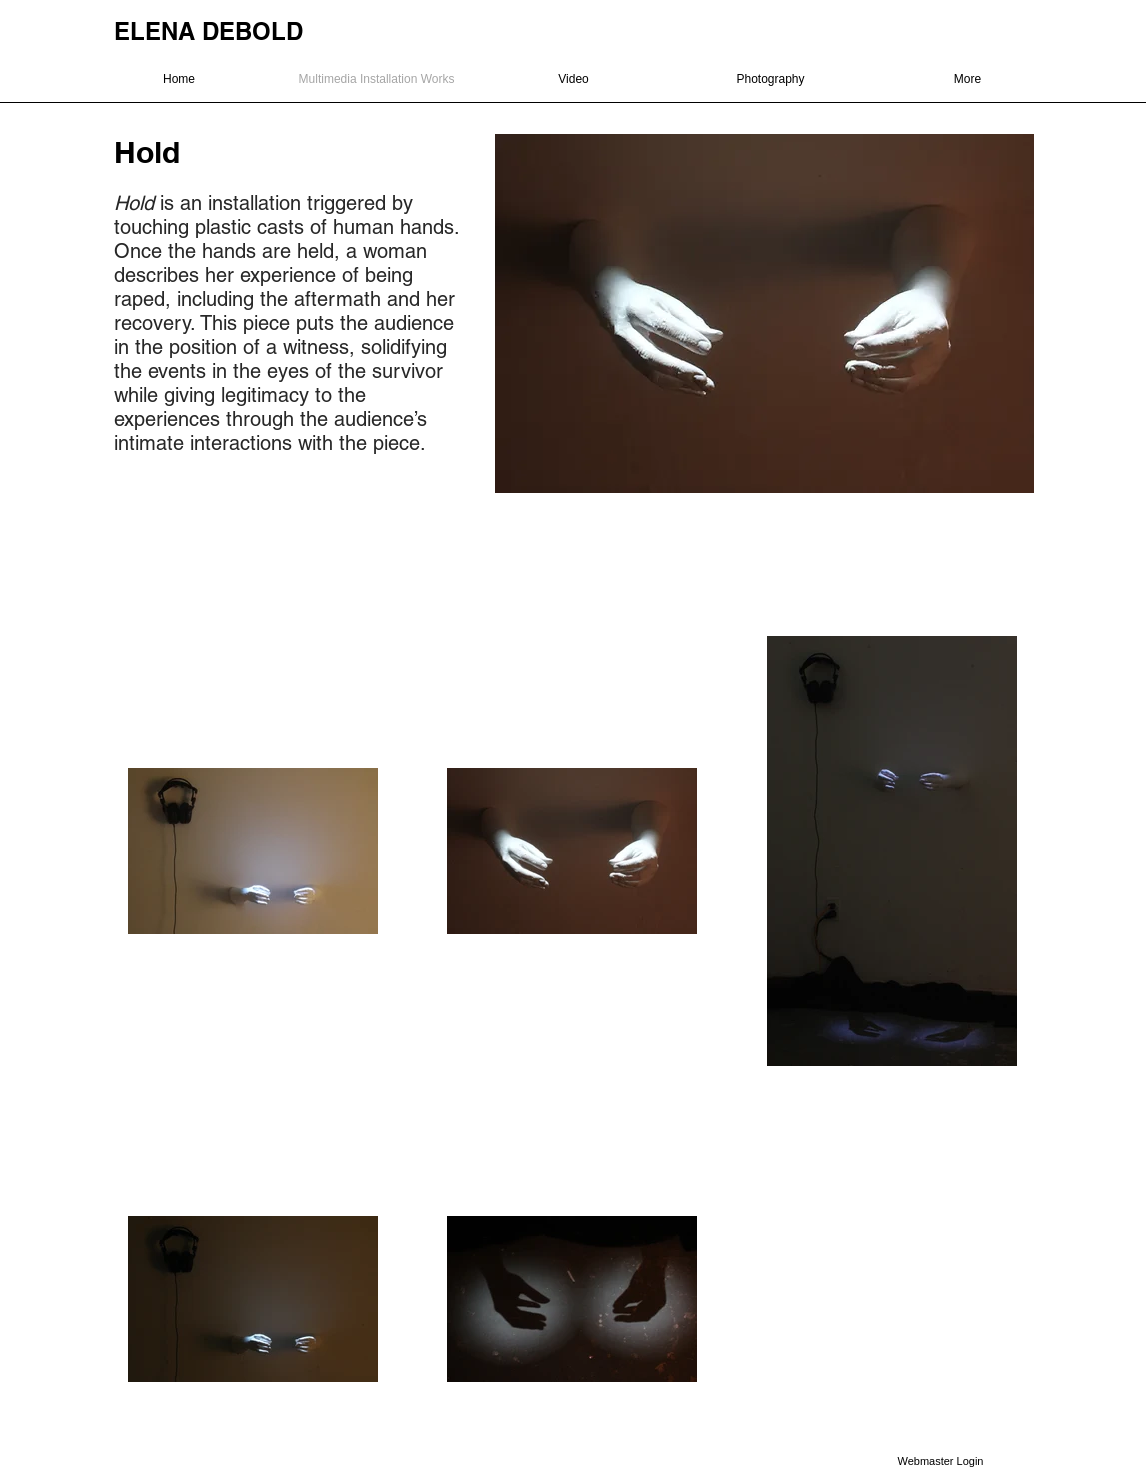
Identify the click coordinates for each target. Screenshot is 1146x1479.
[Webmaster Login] (940, 1461)
